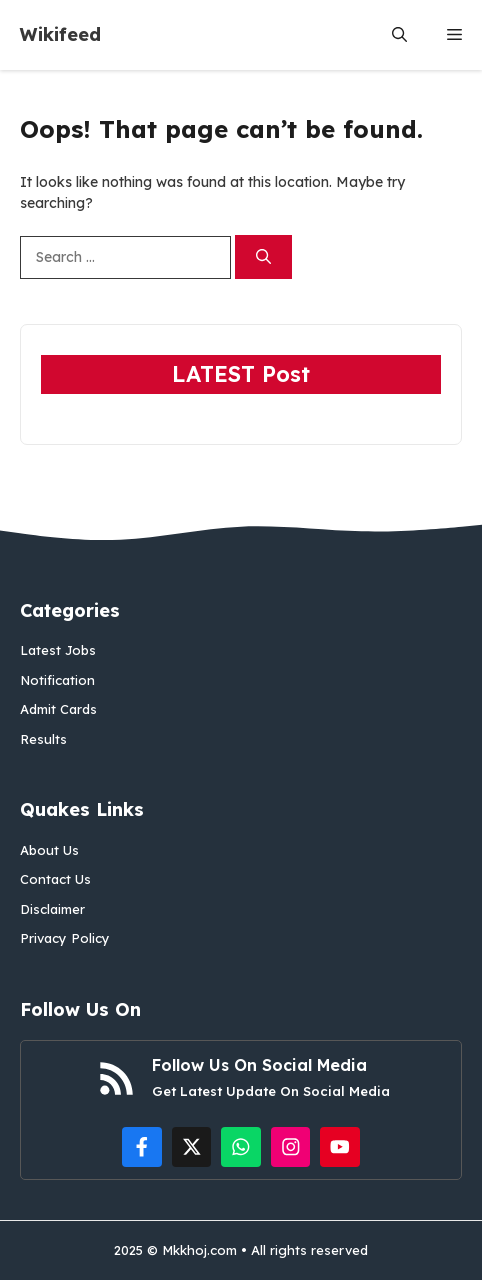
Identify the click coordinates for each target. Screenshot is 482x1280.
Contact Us (55, 879)
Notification (57, 680)
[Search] (263, 257)
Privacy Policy (65, 938)
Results (43, 739)
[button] (399, 35)
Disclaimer (52, 909)
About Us (49, 850)
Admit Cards (58, 709)
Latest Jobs (58, 650)
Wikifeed (60, 34)
